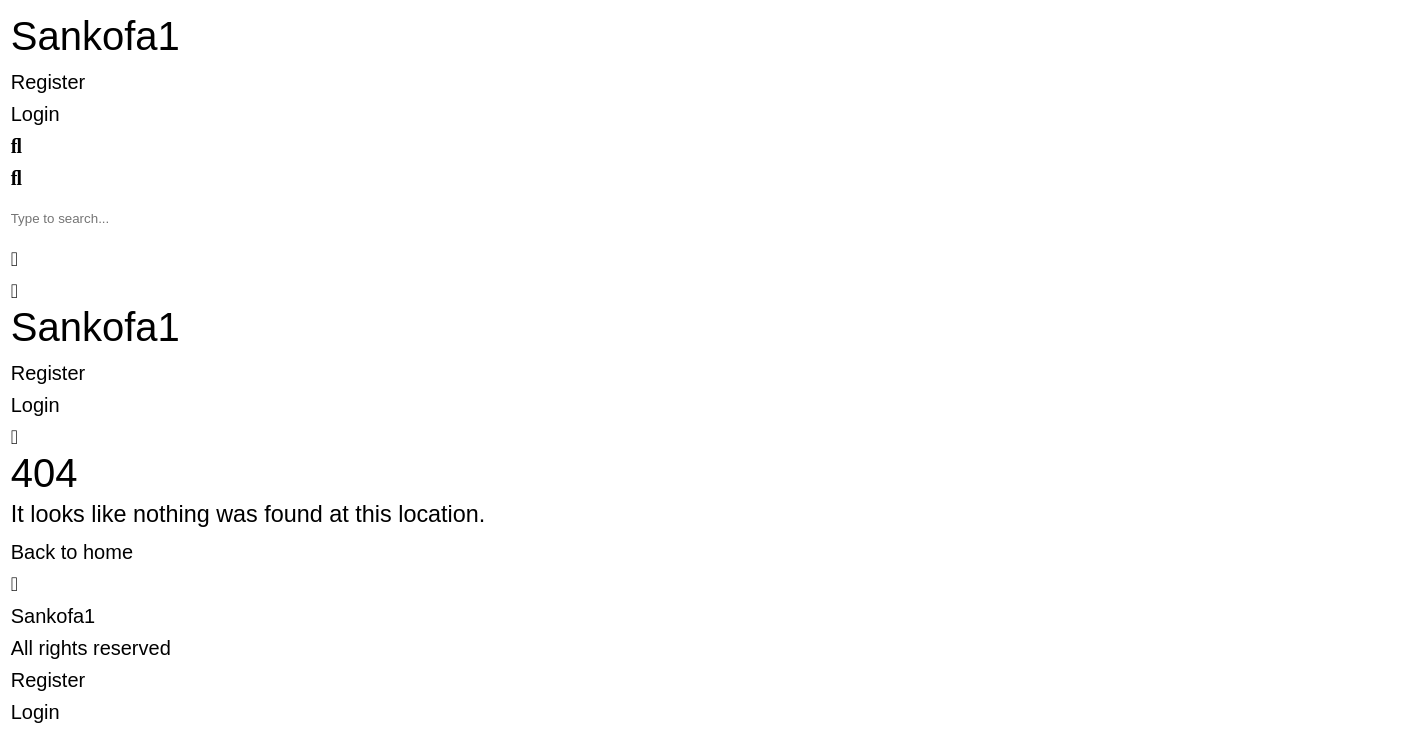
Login (35, 114)
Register (48, 82)
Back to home (72, 552)
